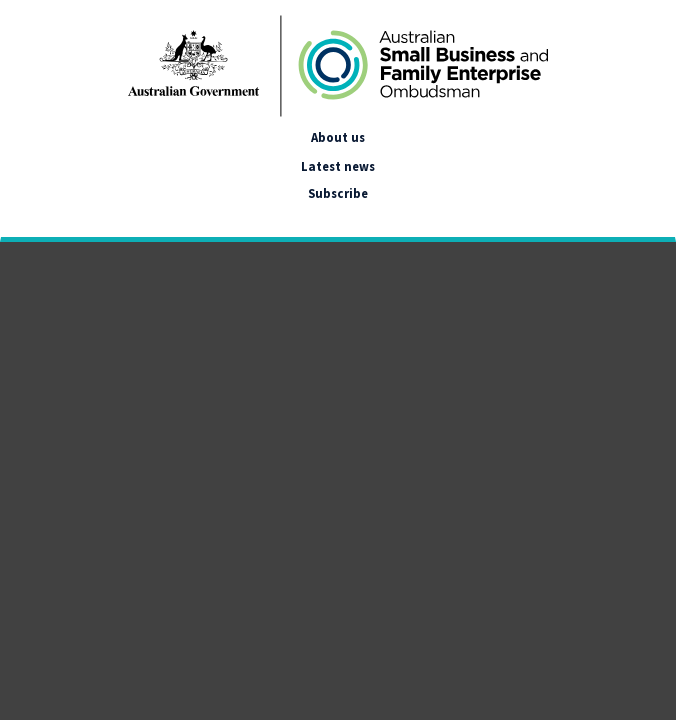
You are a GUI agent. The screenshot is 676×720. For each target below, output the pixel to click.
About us (338, 137)
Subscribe (338, 193)
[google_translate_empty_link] (18, 217)
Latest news (338, 166)
